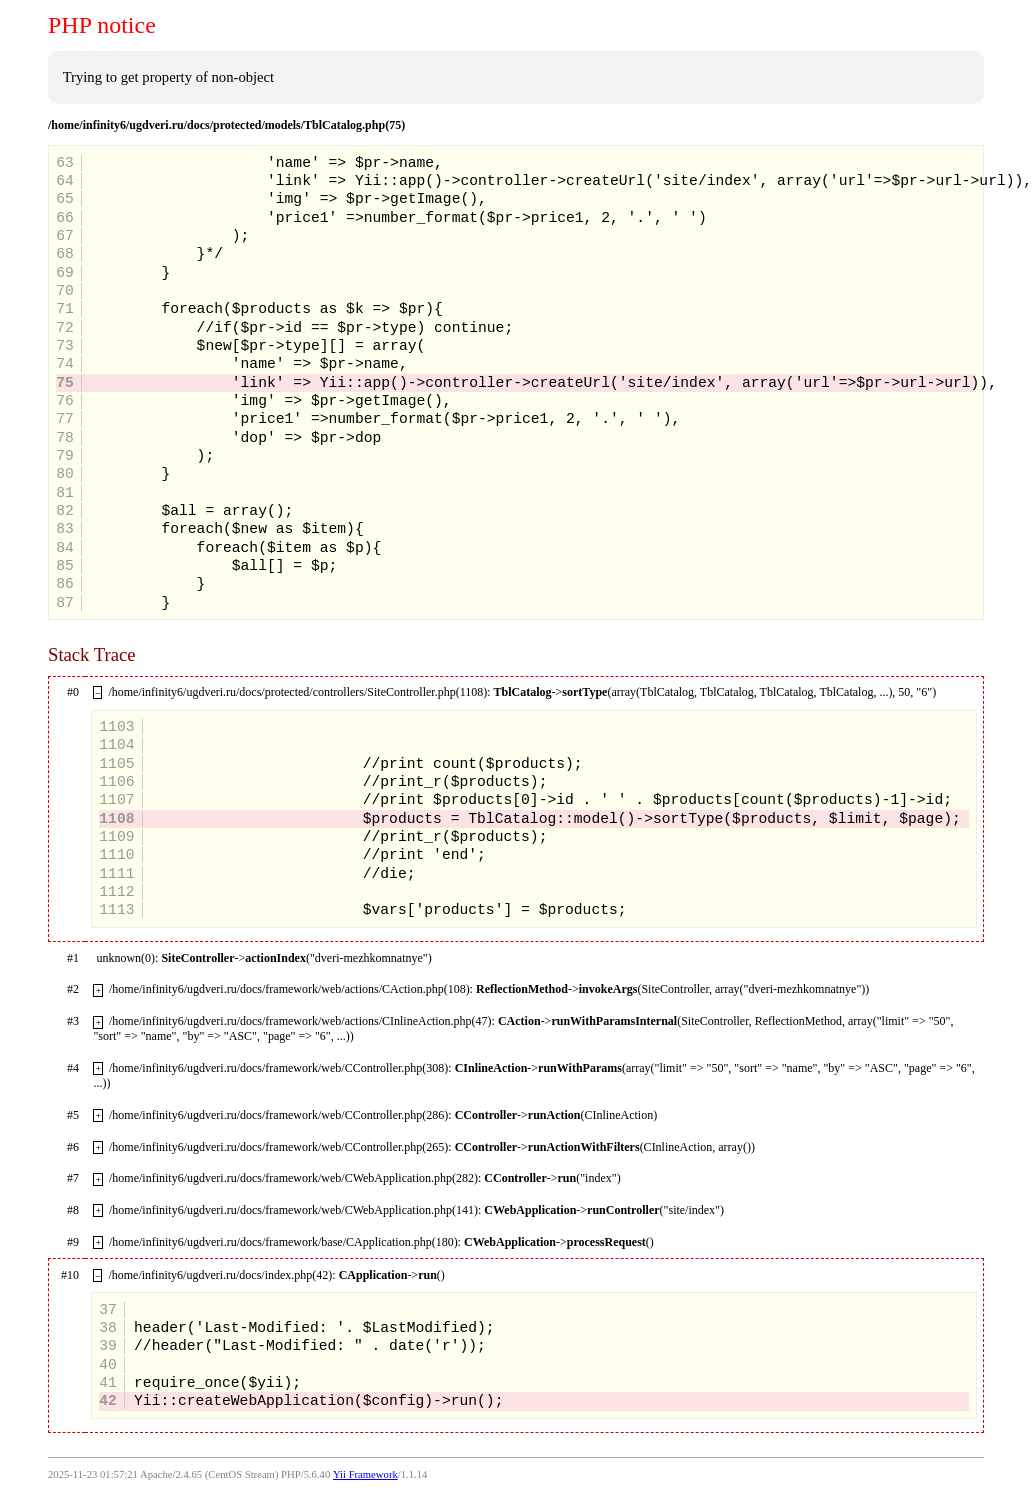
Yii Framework (365, 1474)
